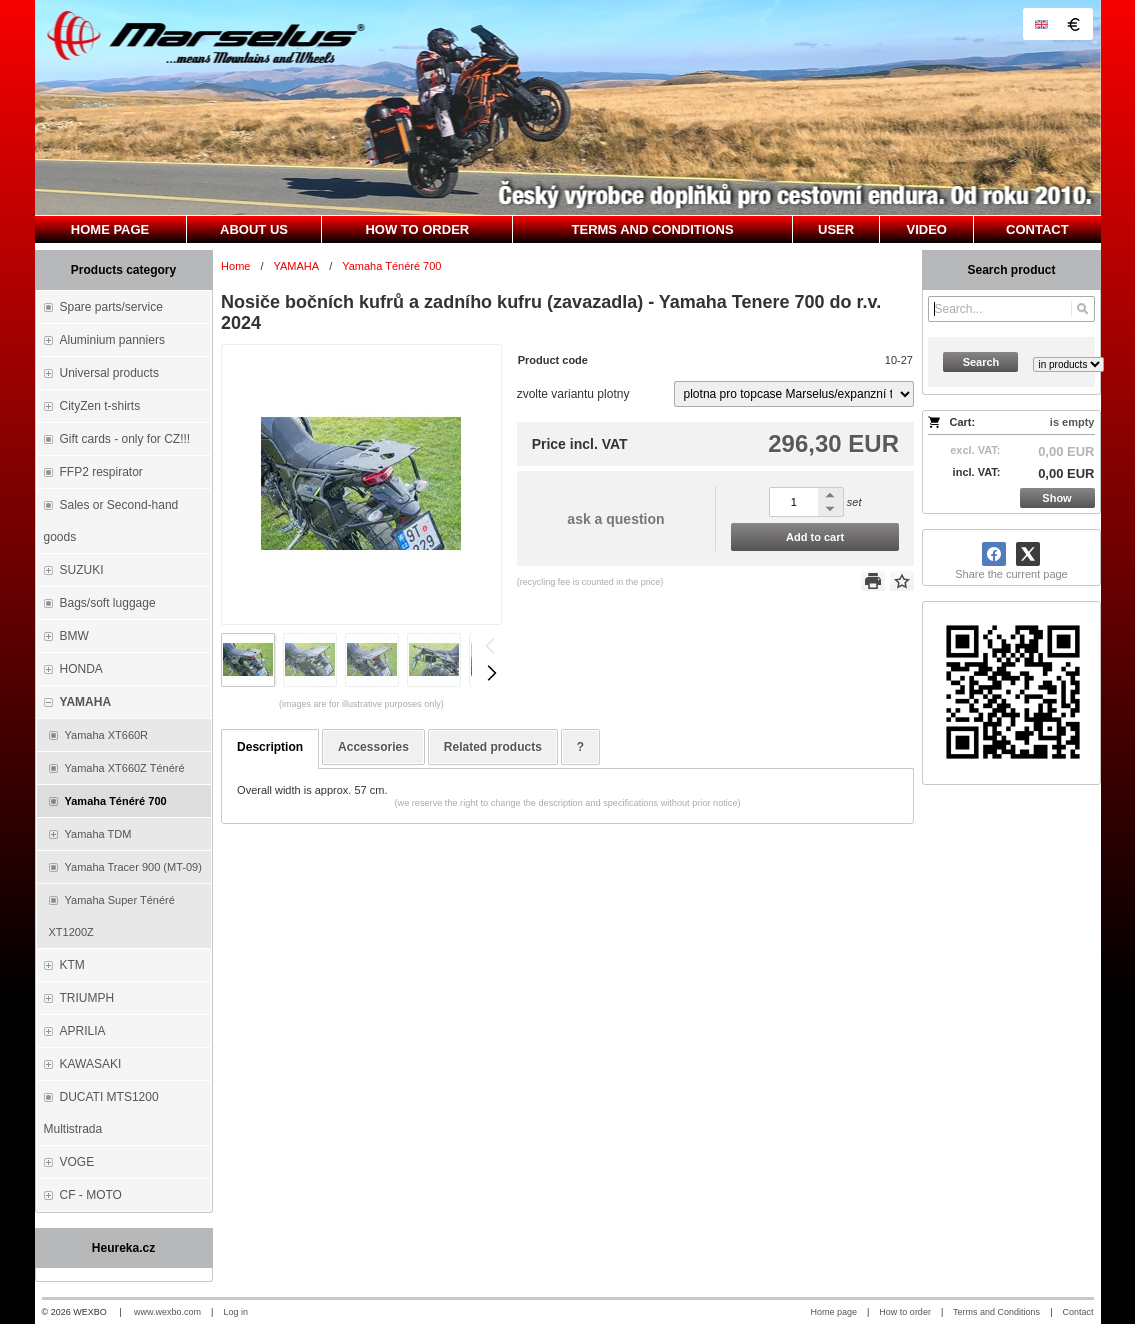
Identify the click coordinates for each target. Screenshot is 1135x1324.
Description (270, 747)
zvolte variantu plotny (573, 394)
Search (981, 362)
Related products (493, 747)
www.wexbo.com (167, 1312)
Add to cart (815, 537)
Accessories (373, 747)
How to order (905, 1312)
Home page (833, 1312)
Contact (1077, 1312)
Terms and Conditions (996, 1312)
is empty (1072, 422)
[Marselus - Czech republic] (568, 107)
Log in (235, 1312)
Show (1056, 498)
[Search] (1082, 309)
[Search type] (1068, 364)
